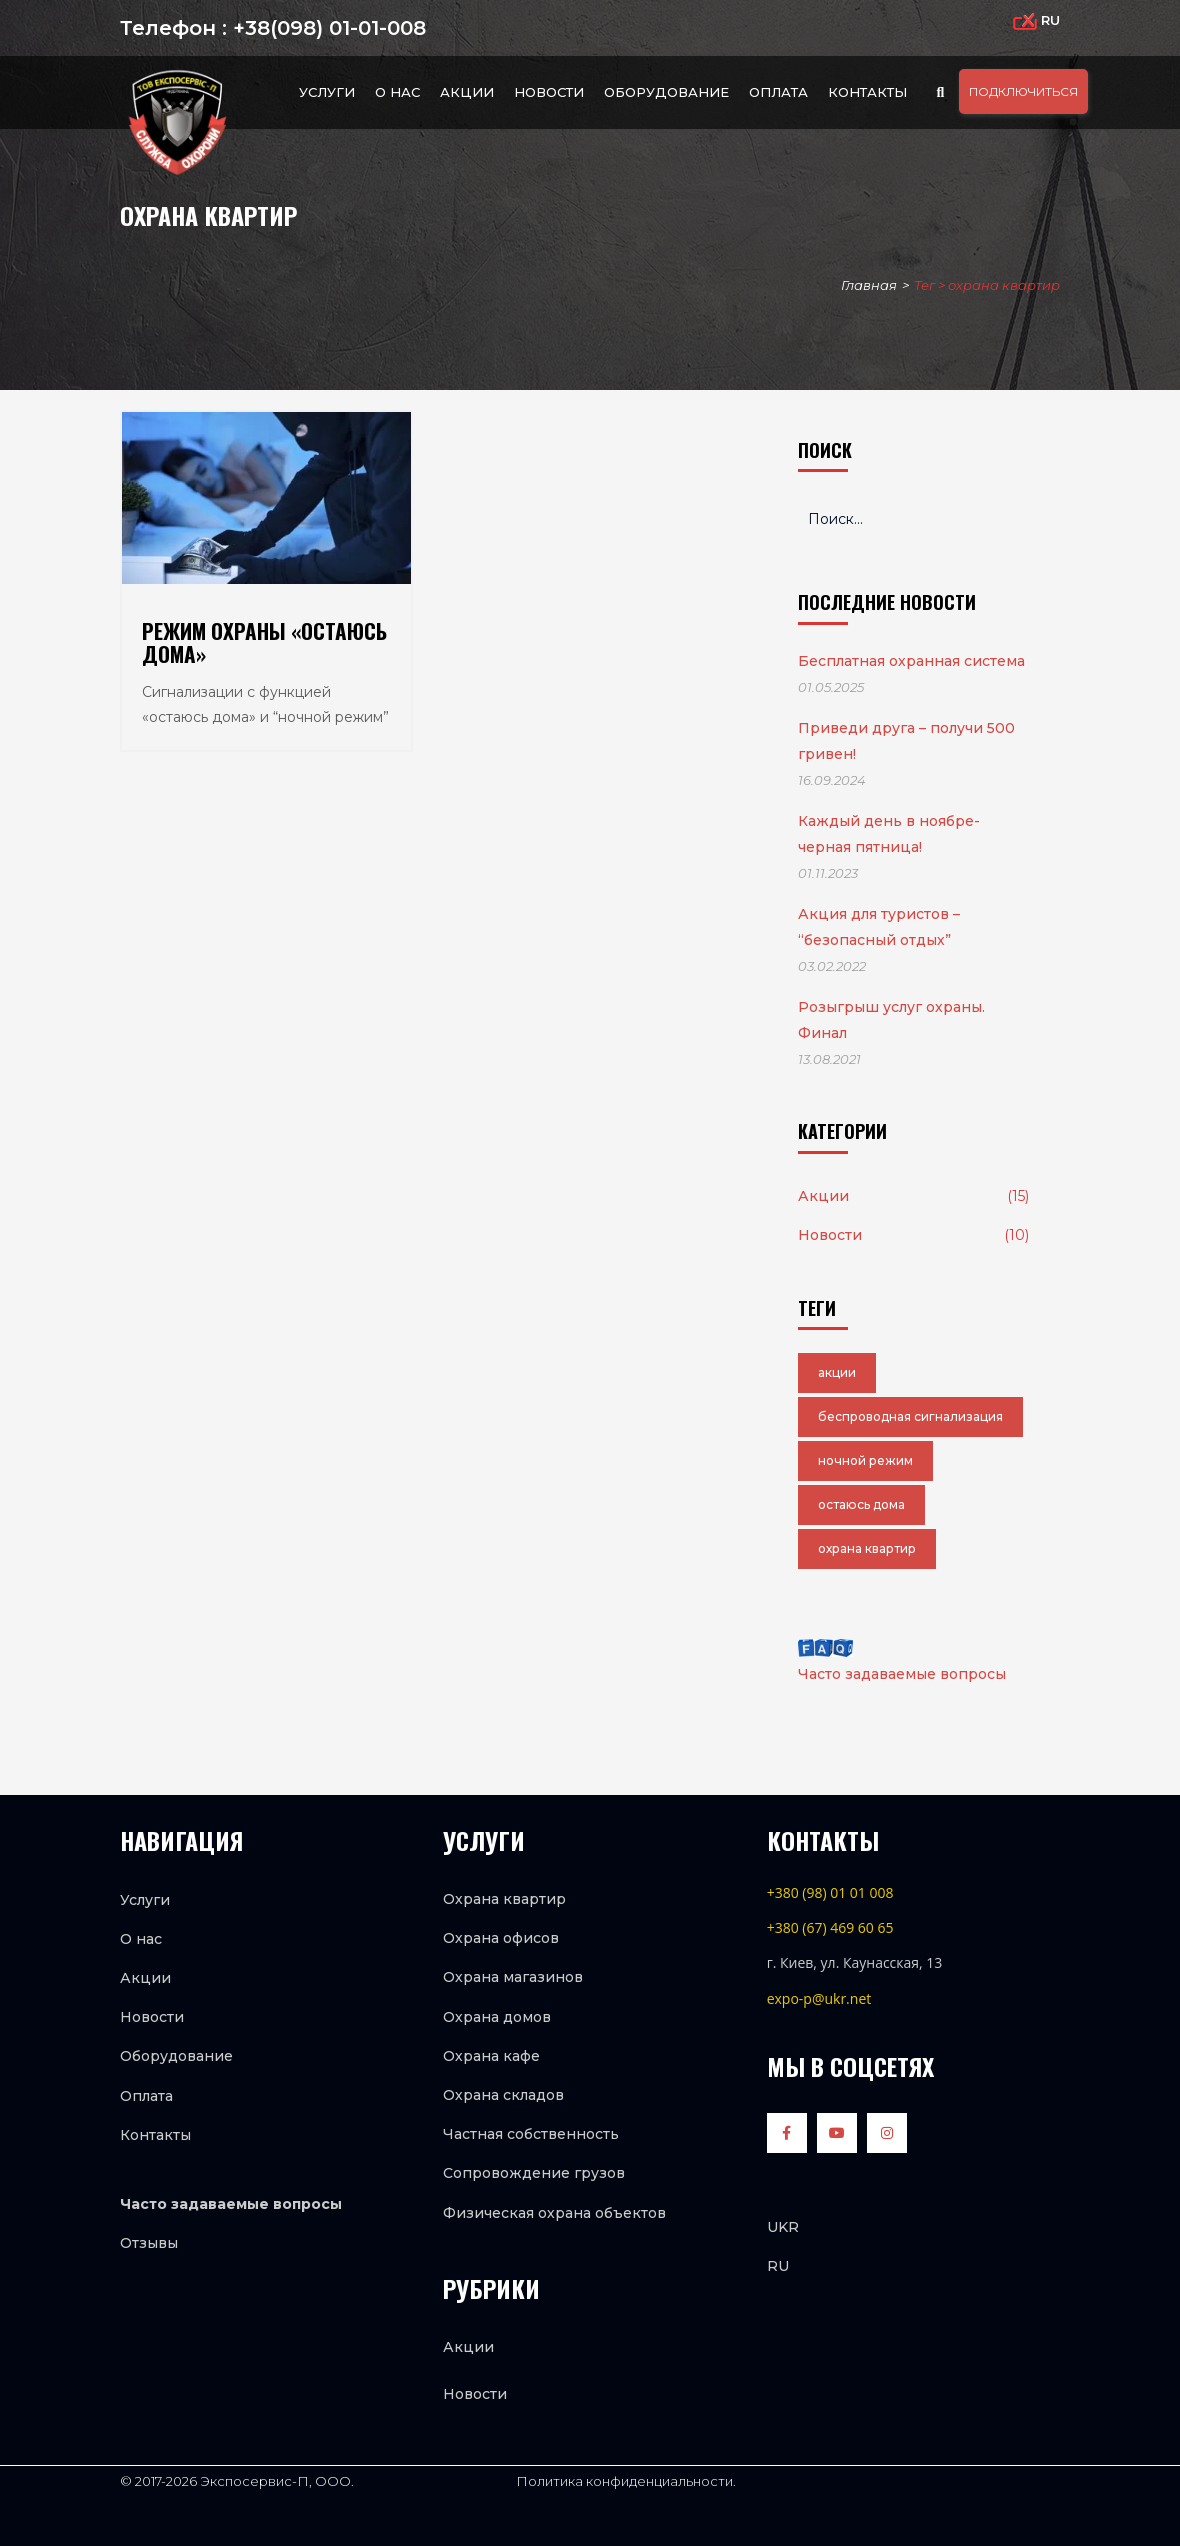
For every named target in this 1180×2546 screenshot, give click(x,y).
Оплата (778, 92)
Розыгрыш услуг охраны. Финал (891, 1020)
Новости (549, 92)
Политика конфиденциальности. (624, 2481)
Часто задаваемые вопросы (902, 1661)
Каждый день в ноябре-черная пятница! (889, 834)
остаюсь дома (861, 1504)
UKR (783, 2227)
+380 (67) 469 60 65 (830, 1927)
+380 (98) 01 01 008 (830, 1892)
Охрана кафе (491, 2056)
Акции (467, 92)
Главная (869, 285)
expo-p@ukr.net (819, 1998)
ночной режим (865, 1460)
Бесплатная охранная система (911, 661)
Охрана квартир (504, 1899)
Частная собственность (531, 2134)
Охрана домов (497, 2017)
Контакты (867, 92)
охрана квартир (867, 1548)
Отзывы (149, 2243)
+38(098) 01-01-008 (326, 28)
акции (837, 1372)
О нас (397, 92)
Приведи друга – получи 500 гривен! (906, 741)
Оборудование (666, 92)
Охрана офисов (501, 1938)
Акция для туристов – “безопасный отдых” (879, 927)
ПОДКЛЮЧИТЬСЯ (1023, 91)
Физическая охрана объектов (554, 2213)
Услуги (327, 92)
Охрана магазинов (513, 1977)
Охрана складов (503, 2095)
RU (778, 2266)
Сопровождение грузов (534, 2173)
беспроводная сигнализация (910, 1416)
